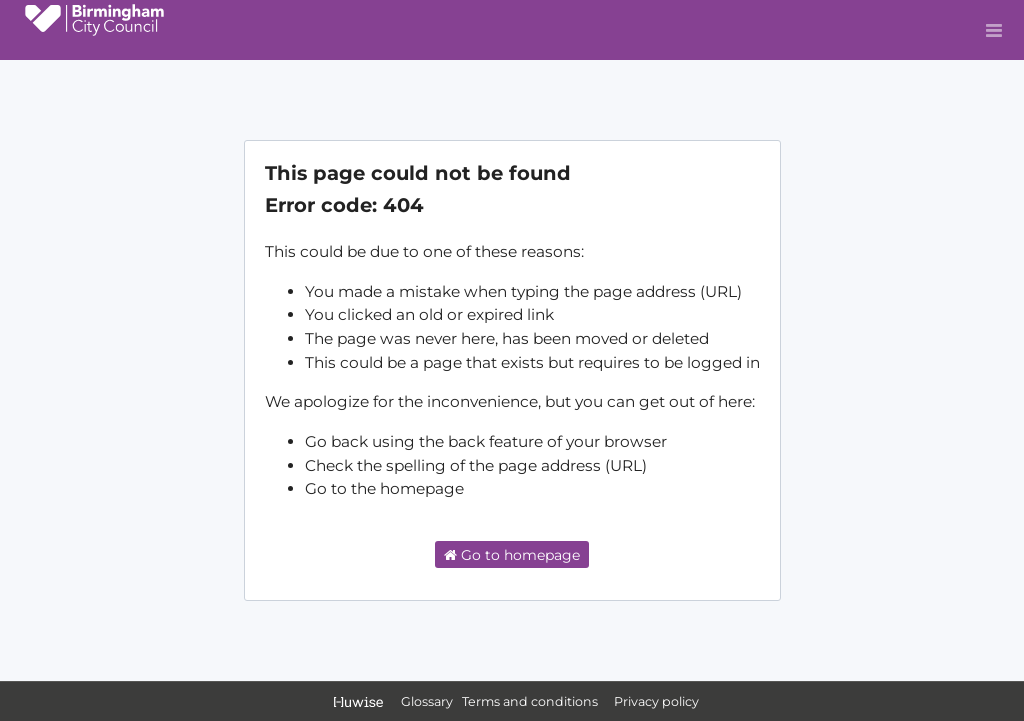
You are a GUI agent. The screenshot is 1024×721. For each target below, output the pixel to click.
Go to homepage (512, 555)
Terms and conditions (531, 701)
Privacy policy (656, 701)
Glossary (427, 701)
